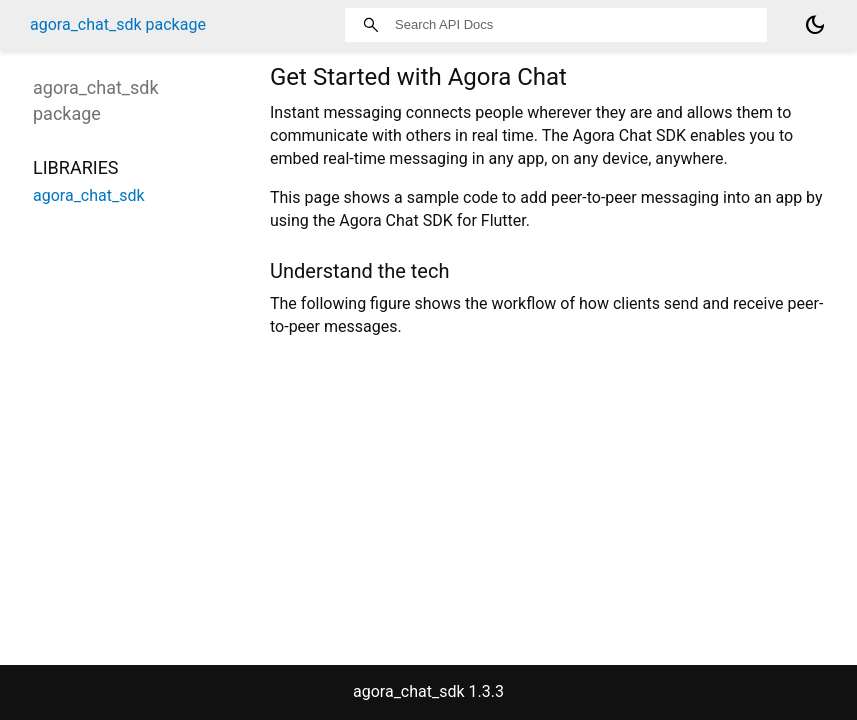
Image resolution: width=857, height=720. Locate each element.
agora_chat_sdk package (118, 24)
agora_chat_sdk (89, 195)
